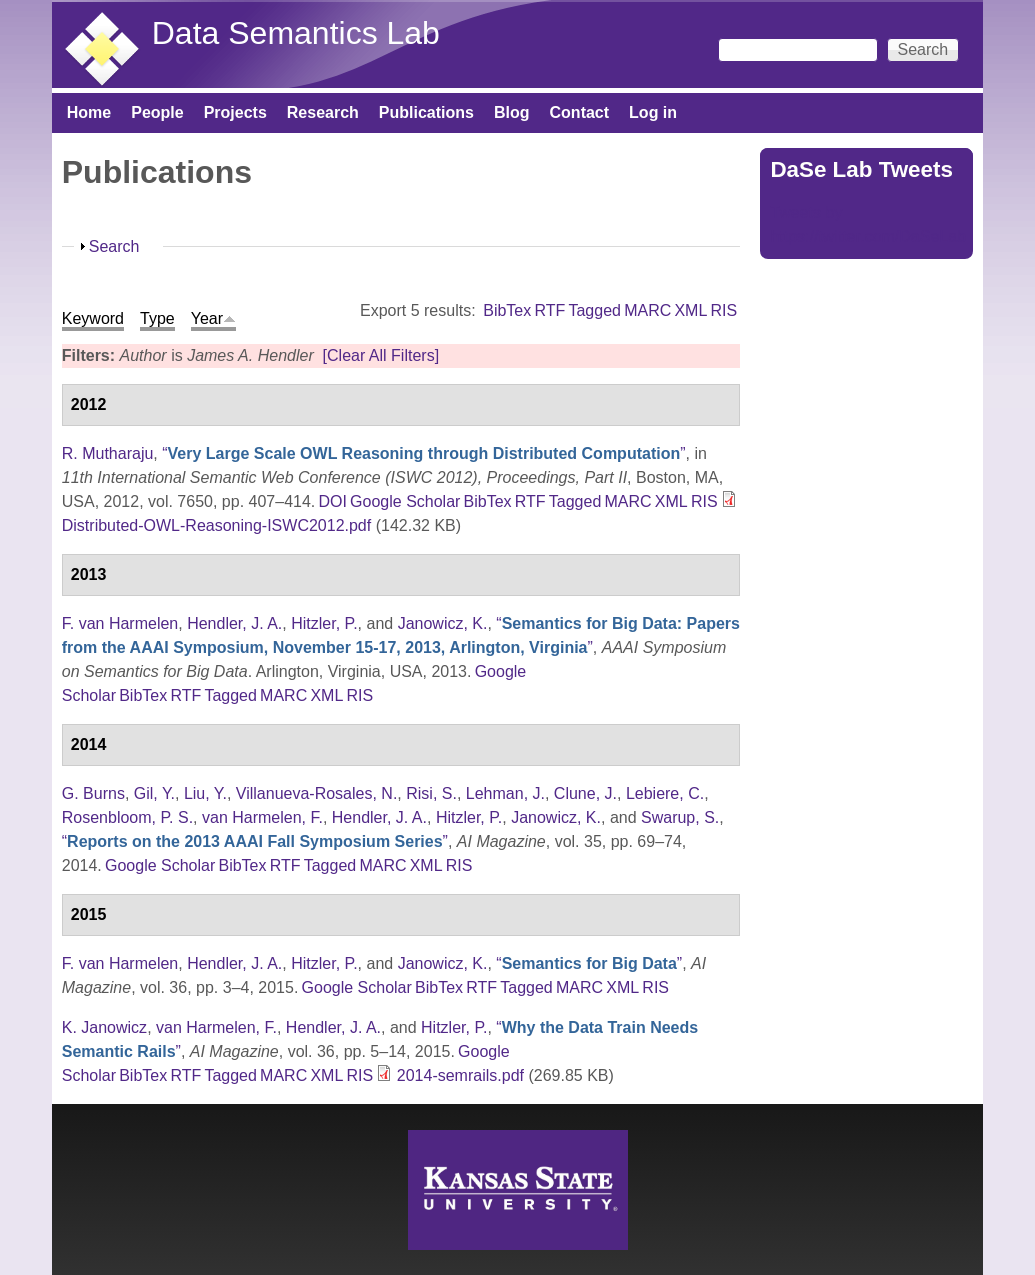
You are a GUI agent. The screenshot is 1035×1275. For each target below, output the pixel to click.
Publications (426, 112)
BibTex (507, 310)
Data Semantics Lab (296, 33)
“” (423, 453)
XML (690, 310)
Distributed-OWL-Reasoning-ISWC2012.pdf (216, 525)
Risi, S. (431, 793)
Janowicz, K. (443, 623)
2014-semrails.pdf (460, 1075)
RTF (549, 310)
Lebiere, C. (665, 793)
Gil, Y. (154, 793)
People (157, 112)
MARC (647, 310)
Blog (512, 112)
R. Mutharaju (108, 453)
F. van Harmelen (120, 623)
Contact (580, 112)
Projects (235, 112)
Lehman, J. (505, 793)
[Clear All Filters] (381, 355)
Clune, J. (585, 793)
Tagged (594, 310)
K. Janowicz (104, 1027)
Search (114, 246)
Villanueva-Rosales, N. (317, 793)
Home (89, 112)
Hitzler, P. (324, 623)
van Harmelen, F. (262, 817)
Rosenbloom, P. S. (127, 817)
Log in (653, 112)
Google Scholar (405, 501)
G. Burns (93, 793)
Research (323, 112)
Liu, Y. (205, 793)
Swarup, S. (680, 817)
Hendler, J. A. (234, 623)
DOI (332, 501)
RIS (724, 310)
